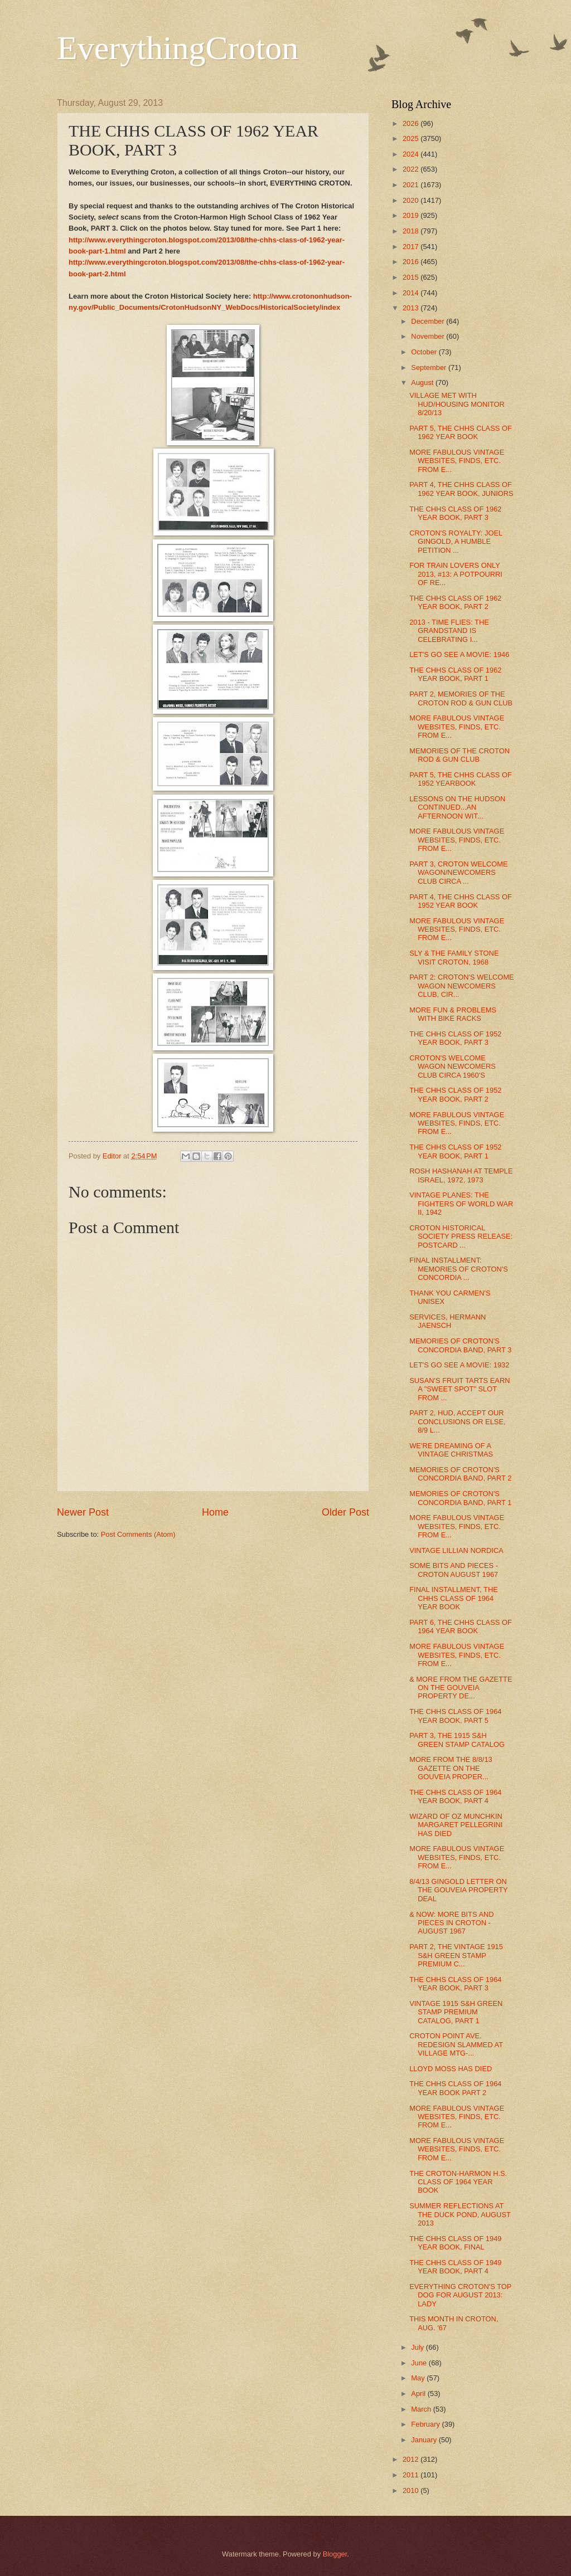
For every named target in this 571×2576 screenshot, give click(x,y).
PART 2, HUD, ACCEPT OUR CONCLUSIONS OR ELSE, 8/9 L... (457, 1421)
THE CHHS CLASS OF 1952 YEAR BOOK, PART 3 (455, 1038)
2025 (411, 138)
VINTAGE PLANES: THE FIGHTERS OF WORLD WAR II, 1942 (461, 1203)
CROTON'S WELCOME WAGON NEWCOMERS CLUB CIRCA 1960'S (452, 1066)
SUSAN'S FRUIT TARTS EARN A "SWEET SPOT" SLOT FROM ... (459, 1389)
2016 (411, 261)
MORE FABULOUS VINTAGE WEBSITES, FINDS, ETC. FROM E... (456, 461)
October (424, 352)
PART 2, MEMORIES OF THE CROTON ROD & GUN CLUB (460, 698)
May (419, 2378)
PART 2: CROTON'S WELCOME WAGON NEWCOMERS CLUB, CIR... (461, 986)
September (429, 367)
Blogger (335, 2554)
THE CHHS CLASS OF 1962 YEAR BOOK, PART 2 (455, 602)
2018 (411, 231)
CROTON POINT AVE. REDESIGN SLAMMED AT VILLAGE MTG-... (456, 2044)
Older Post (345, 1512)
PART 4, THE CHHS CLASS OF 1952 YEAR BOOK (460, 901)
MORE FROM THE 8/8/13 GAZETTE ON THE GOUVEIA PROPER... (450, 1768)
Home (215, 1512)
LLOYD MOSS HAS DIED (450, 2068)
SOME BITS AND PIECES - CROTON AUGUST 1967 (453, 1569)
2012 (411, 2459)
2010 (411, 2490)
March (422, 2409)
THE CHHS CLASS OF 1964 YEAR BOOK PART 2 (455, 2088)
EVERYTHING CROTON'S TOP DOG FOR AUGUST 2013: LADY (460, 2295)
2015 (411, 277)
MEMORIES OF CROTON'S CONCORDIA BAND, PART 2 (460, 1473)
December (428, 321)
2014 (411, 293)
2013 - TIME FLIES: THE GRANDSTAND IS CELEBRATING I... (449, 631)
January (424, 2440)
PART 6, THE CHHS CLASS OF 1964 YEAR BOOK (460, 1626)
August (423, 382)
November (428, 336)
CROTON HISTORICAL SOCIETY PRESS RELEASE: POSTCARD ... (460, 1236)
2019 (411, 215)
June (420, 2363)
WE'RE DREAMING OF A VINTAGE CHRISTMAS (451, 1450)
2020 (411, 200)
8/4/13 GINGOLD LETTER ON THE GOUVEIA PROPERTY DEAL (458, 1890)
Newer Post (83, 1512)
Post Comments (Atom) (138, 1534)
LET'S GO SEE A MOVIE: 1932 (459, 1365)
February (426, 2424)
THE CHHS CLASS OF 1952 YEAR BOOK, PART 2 (455, 1094)
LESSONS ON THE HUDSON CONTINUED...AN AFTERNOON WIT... (457, 807)
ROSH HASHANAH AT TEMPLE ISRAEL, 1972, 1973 (460, 1175)
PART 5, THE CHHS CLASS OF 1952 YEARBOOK (460, 779)
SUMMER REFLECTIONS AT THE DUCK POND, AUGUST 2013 (459, 2214)
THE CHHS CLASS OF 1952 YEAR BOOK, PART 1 (455, 1151)
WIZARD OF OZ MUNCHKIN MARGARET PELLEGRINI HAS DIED (455, 1825)
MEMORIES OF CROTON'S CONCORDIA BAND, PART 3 (460, 1345)
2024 (411, 154)
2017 (411, 246)
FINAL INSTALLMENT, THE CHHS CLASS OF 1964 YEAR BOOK (453, 1598)
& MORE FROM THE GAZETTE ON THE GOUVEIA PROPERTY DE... (460, 1688)
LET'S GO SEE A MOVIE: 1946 (459, 654)
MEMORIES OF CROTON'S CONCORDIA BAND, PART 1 (460, 1497)
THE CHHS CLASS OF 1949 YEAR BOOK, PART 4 (455, 2266)
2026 (411, 123)
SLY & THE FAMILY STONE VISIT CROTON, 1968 (454, 957)
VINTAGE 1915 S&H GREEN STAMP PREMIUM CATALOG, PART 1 (455, 2012)
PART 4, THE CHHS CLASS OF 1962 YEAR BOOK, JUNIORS (461, 488)
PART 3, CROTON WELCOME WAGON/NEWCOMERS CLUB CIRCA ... (458, 872)
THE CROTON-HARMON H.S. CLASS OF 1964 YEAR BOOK (458, 2182)
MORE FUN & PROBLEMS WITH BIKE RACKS (452, 1014)
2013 (411, 308)
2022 (411, 169)
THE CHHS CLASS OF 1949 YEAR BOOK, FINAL (455, 2242)
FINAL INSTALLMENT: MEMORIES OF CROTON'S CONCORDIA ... (458, 1269)
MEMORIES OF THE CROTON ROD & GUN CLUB (459, 755)
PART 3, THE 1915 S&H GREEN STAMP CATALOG (457, 1739)
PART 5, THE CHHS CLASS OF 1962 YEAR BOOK (460, 432)
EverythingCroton (177, 48)
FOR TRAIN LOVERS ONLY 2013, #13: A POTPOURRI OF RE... (455, 574)
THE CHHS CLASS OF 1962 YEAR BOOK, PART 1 (455, 674)
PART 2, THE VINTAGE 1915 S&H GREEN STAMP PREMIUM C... (456, 1955)
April (419, 2393)
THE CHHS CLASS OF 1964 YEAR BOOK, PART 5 (455, 1715)
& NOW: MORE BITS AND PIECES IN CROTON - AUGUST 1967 (451, 1923)
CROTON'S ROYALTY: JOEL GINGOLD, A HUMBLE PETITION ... (455, 541)
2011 (411, 2475)
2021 (411, 185)
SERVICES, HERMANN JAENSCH (447, 1321)
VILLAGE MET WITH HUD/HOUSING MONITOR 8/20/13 (457, 404)
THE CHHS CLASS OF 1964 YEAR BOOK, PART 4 (455, 1796)
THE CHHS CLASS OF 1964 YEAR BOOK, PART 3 (455, 1983)
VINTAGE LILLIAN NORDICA (456, 1550)
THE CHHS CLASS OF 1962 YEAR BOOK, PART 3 (455, 513)
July (418, 2347)
